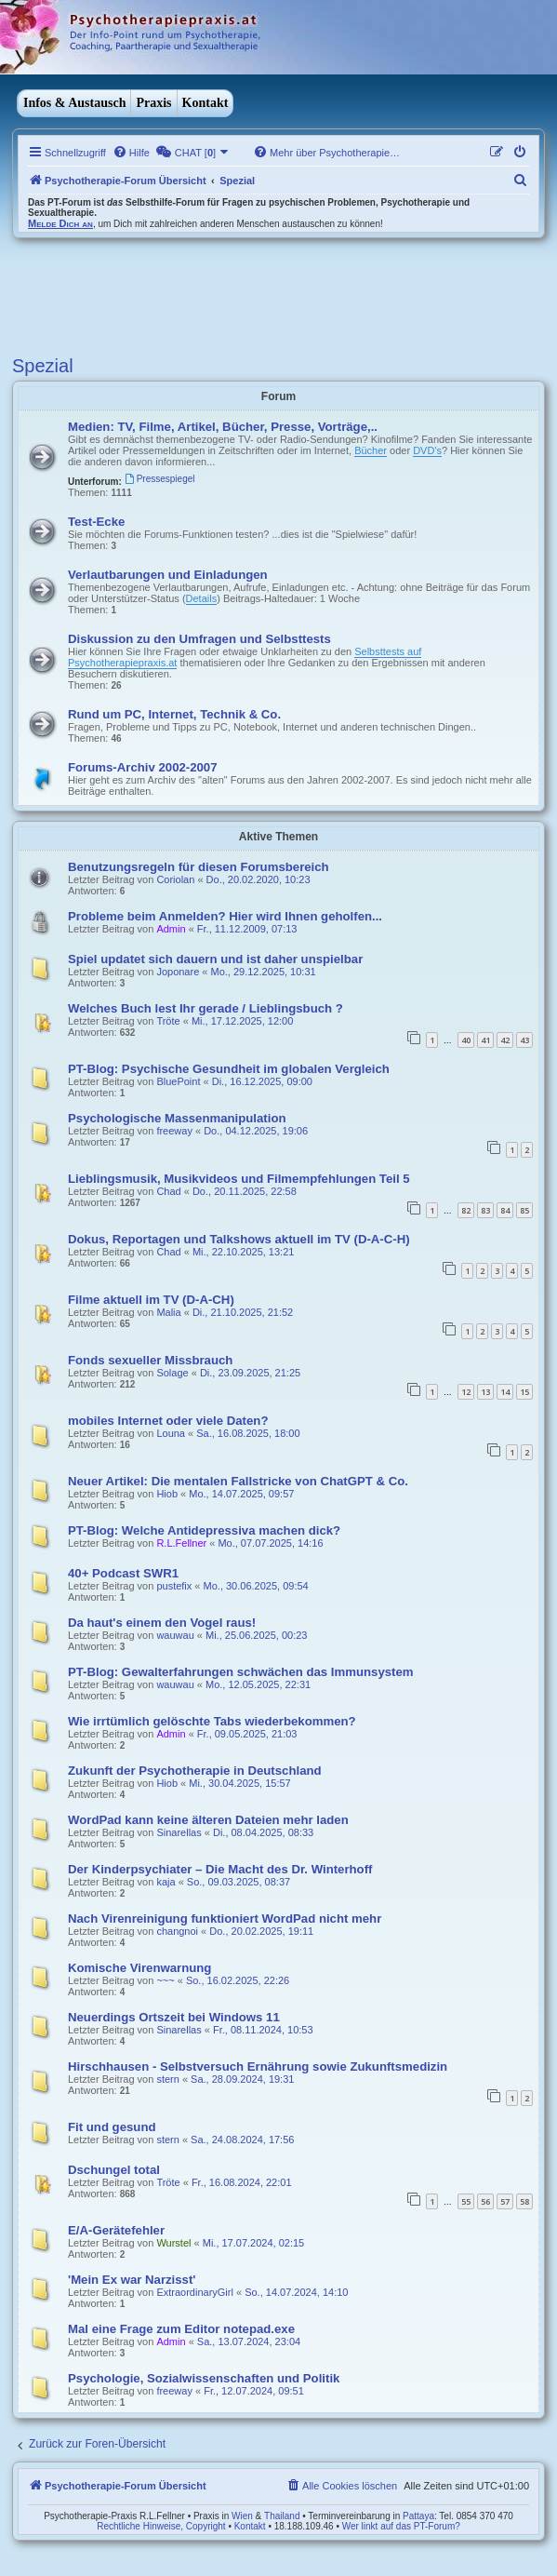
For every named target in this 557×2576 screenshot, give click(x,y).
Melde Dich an (60, 223)
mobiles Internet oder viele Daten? (168, 1421)
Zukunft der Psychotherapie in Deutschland (195, 1771)
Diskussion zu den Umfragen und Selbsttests (199, 639)
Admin (170, 928)
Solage (172, 1372)
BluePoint (178, 1081)
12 (466, 1392)
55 (466, 2201)
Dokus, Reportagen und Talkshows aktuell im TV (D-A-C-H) (239, 1239)
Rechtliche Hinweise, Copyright (161, 2526)
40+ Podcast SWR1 (123, 1573)
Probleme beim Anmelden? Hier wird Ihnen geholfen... (225, 916)
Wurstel (173, 2242)
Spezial (42, 366)
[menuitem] (131, 152)
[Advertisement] (229, 294)
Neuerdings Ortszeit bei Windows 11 (174, 2017)
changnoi (177, 1931)
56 (485, 2201)
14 (505, 1392)
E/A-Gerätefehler (116, 2230)
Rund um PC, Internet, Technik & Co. (174, 714)
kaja (165, 1881)
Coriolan (175, 879)
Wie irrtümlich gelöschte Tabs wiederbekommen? (212, 1721)
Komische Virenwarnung (139, 1968)
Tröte (167, 1020)
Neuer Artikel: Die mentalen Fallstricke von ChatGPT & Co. (238, 1481)
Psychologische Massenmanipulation (177, 1118)
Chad (168, 1191)
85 (524, 1210)
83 (485, 1210)
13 (485, 1392)
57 (505, 2201)
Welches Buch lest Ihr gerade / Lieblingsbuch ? (205, 1008)
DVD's (427, 450)
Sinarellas (178, 1832)
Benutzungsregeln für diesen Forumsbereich (198, 867)
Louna (170, 1433)
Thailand (281, 2516)
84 (505, 1210)
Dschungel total (114, 2170)
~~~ (165, 1980)
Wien (242, 2516)
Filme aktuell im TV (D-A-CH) (151, 1300)
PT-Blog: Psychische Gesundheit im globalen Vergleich (229, 1069)
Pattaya (418, 2516)
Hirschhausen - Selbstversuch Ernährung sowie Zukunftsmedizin (257, 2066)
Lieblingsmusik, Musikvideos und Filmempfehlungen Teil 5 (239, 1179)
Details (202, 598)
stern (167, 2079)
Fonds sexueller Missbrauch (150, 1360)
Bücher (370, 450)
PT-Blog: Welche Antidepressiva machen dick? (204, 1530)
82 (466, 1210)
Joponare (177, 971)
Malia (168, 1312)
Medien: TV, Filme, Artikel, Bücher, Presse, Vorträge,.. (223, 427)
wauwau (174, 1635)
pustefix (174, 1585)
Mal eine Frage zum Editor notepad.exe (181, 2329)
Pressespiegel (160, 479)
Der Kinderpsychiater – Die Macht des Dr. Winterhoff (220, 1869)
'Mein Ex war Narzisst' (131, 2280)
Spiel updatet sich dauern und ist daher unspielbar (215, 959)
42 (505, 1040)
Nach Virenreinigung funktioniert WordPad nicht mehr (224, 1918)
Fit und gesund (112, 2127)
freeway (174, 1130)
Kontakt (205, 103)
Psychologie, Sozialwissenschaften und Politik (203, 2378)
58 (524, 2201)
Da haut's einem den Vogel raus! (162, 1623)
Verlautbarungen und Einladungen (168, 575)
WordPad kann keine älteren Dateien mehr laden (208, 1820)
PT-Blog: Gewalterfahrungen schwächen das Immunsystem (241, 1672)
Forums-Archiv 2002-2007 (143, 767)
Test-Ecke (96, 522)
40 (466, 1040)
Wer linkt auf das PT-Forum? (401, 2526)
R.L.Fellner (181, 1543)
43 (524, 1040)
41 (485, 1040)
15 (524, 1392)
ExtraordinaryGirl (194, 2292)
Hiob (167, 1493)
